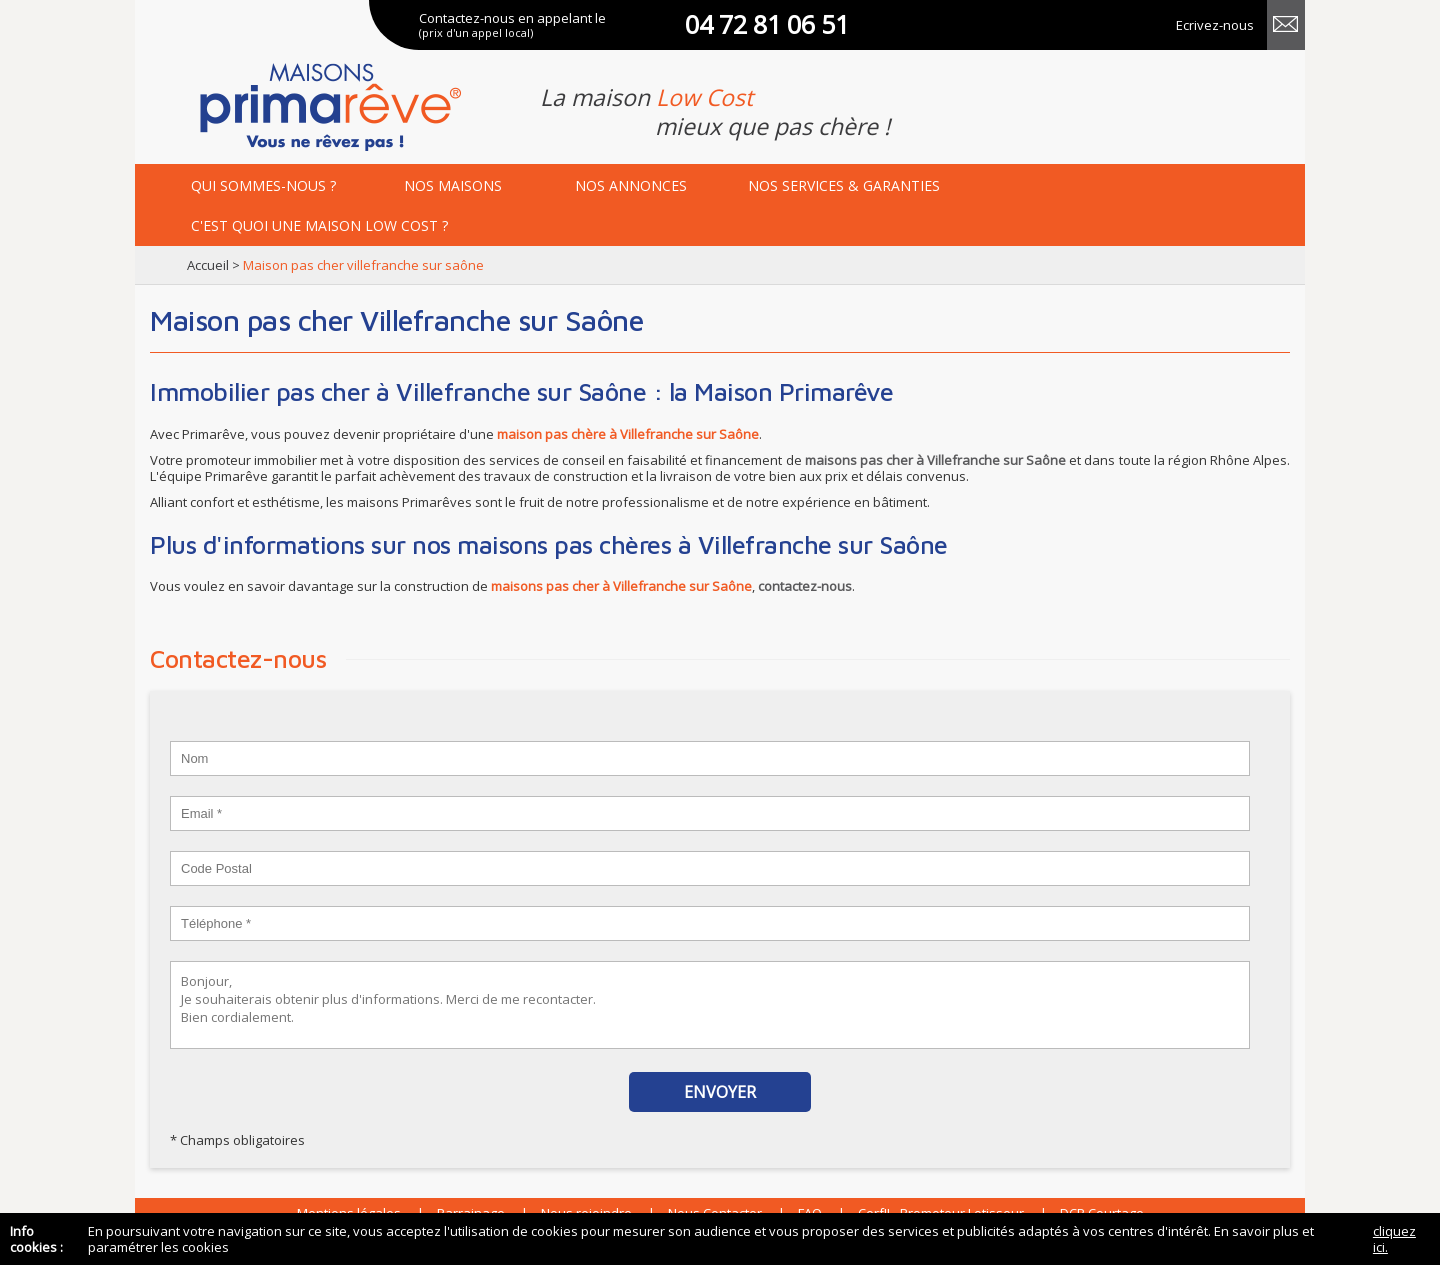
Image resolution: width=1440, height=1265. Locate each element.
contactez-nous (805, 586)
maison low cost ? (319, 225)
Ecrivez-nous (1215, 25)
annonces (631, 185)
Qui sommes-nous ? (263, 185)
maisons (453, 185)
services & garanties (844, 185)
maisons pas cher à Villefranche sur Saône (936, 460)
